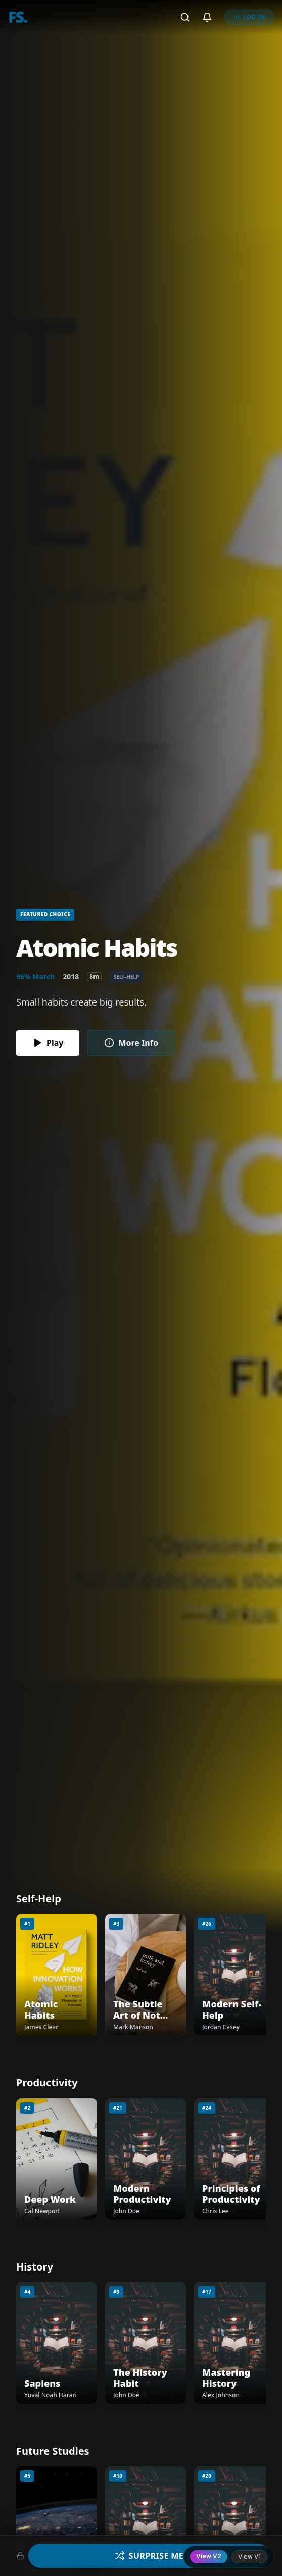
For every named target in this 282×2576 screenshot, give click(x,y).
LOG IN (249, 17)
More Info (131, 1043)
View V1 (249, 2556)
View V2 (208, 2556)
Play (47, 1043)
